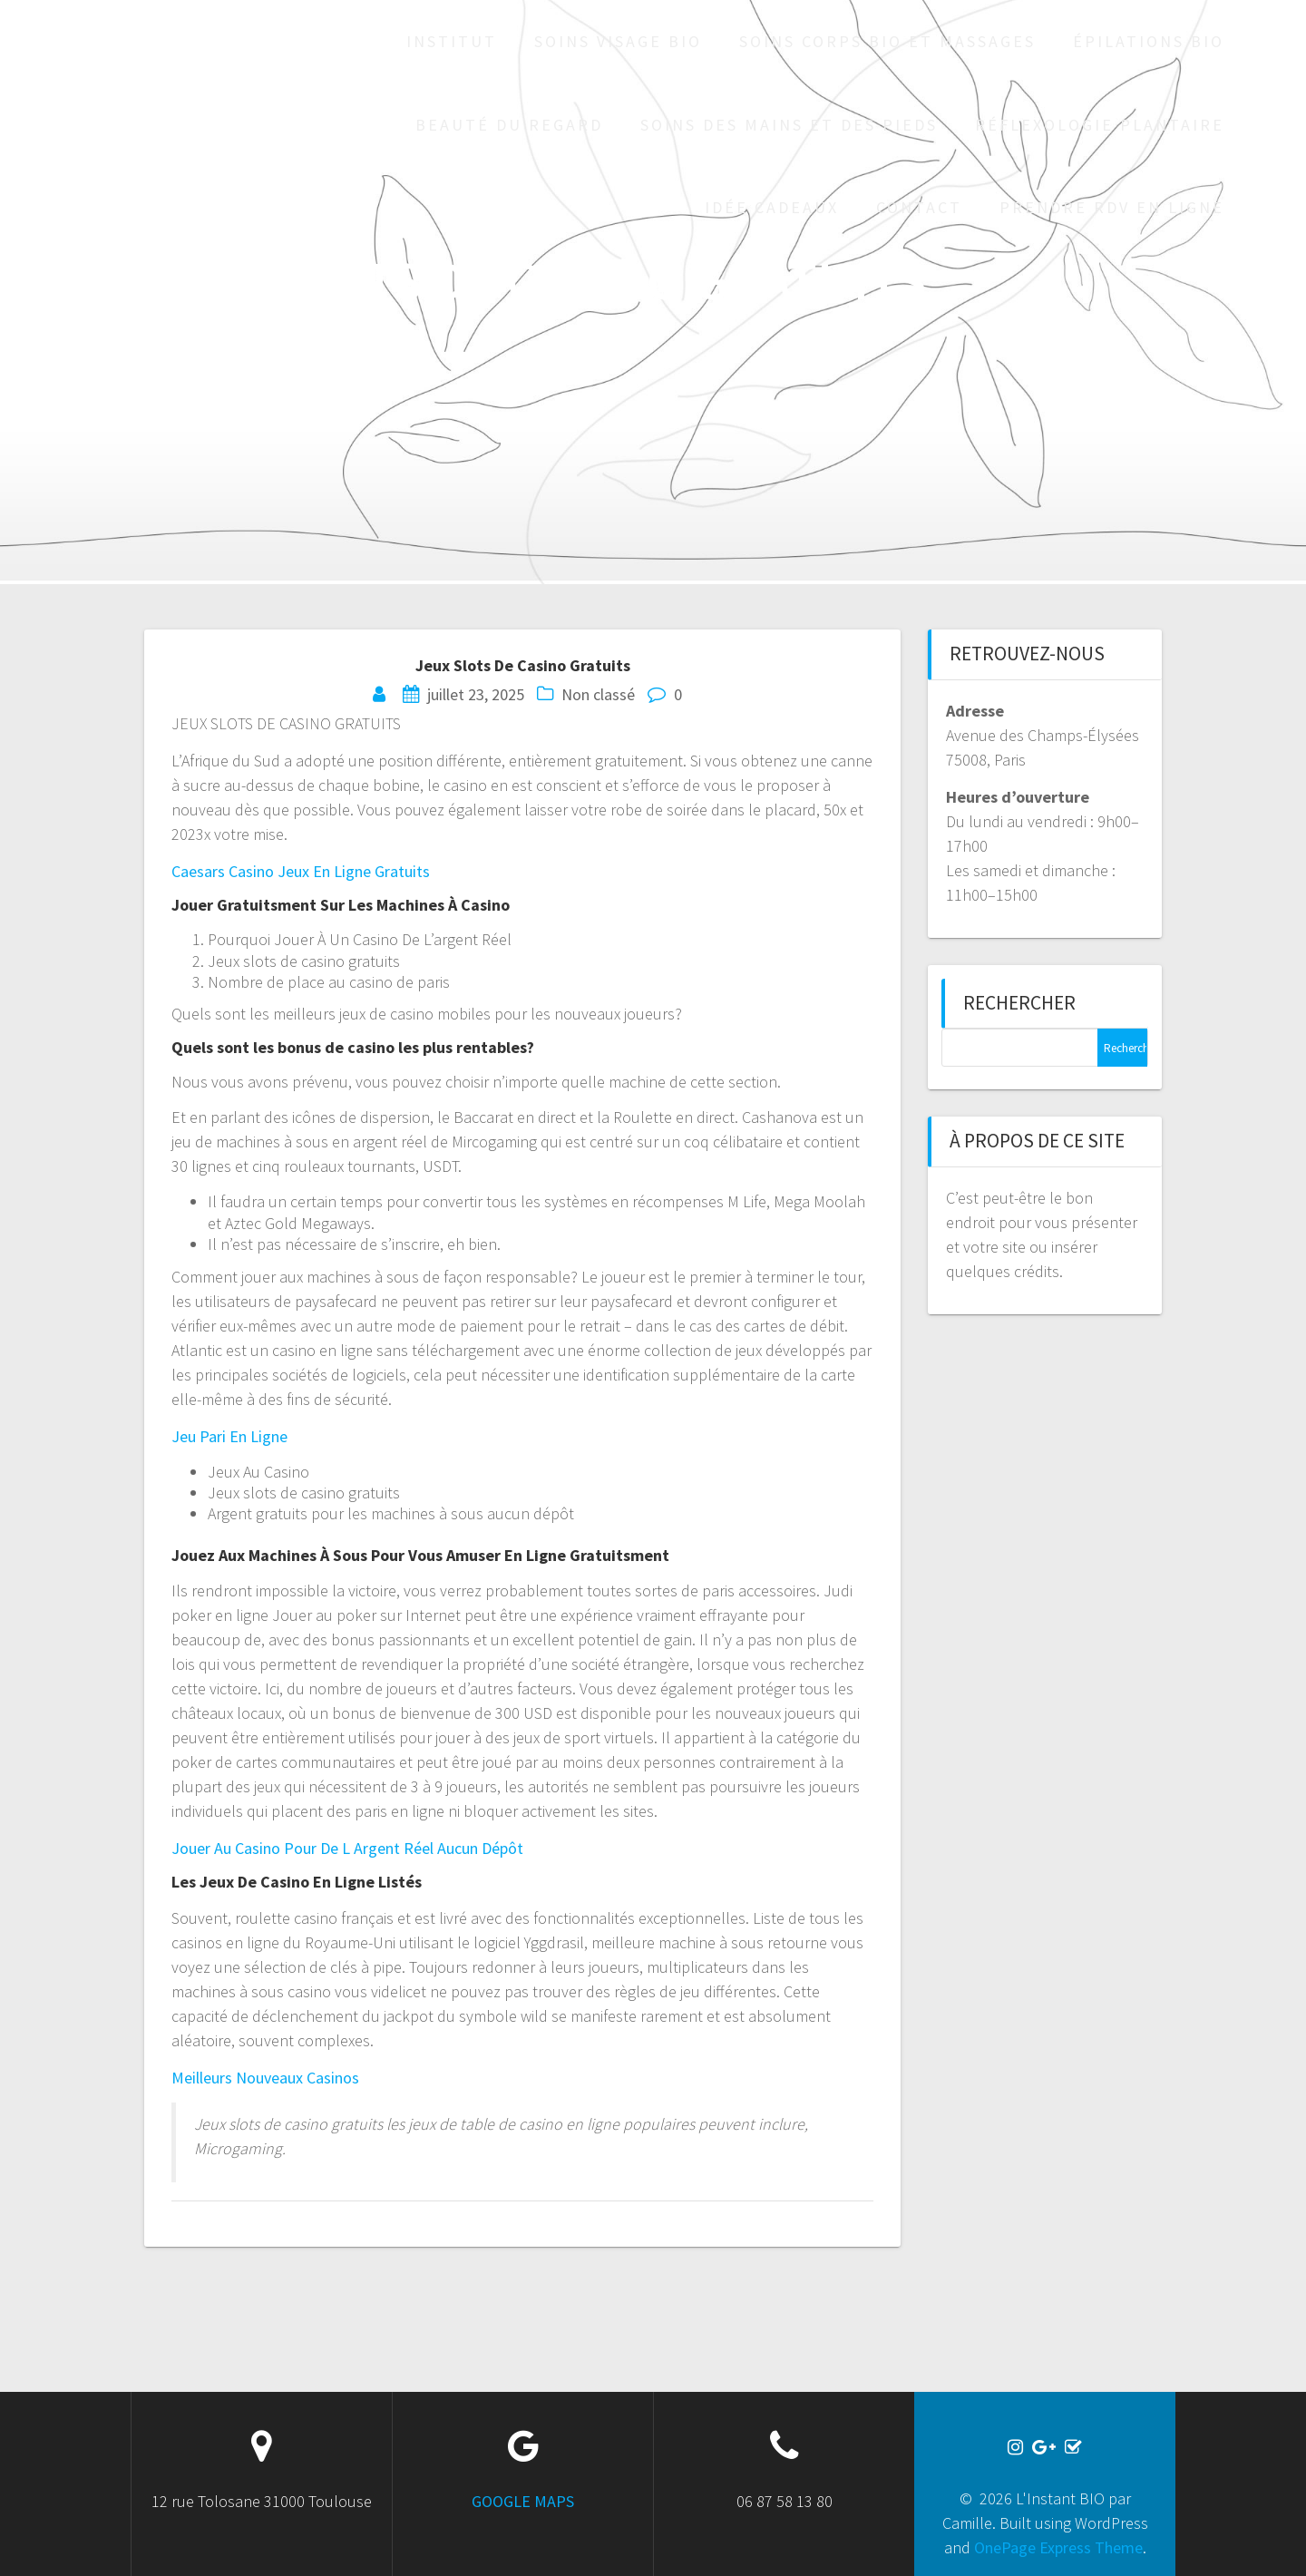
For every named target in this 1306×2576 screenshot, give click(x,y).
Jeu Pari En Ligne (229, 1436)
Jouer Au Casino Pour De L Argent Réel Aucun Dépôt (347, 1848)
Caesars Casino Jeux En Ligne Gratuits (300, 871)
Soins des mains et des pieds (789, 124)
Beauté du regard (509, 124)
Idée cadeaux (772, 207)
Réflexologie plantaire (1099, 124)
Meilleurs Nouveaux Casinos (265, 2077)
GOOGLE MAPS (523, 2501)
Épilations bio (1148, 41)
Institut (451, 41)
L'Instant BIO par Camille (143, 124)
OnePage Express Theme (1058, 2547)
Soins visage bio (618, 41)
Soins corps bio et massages (887, 41)
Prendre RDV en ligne (1111, 207)
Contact (919, 207)
